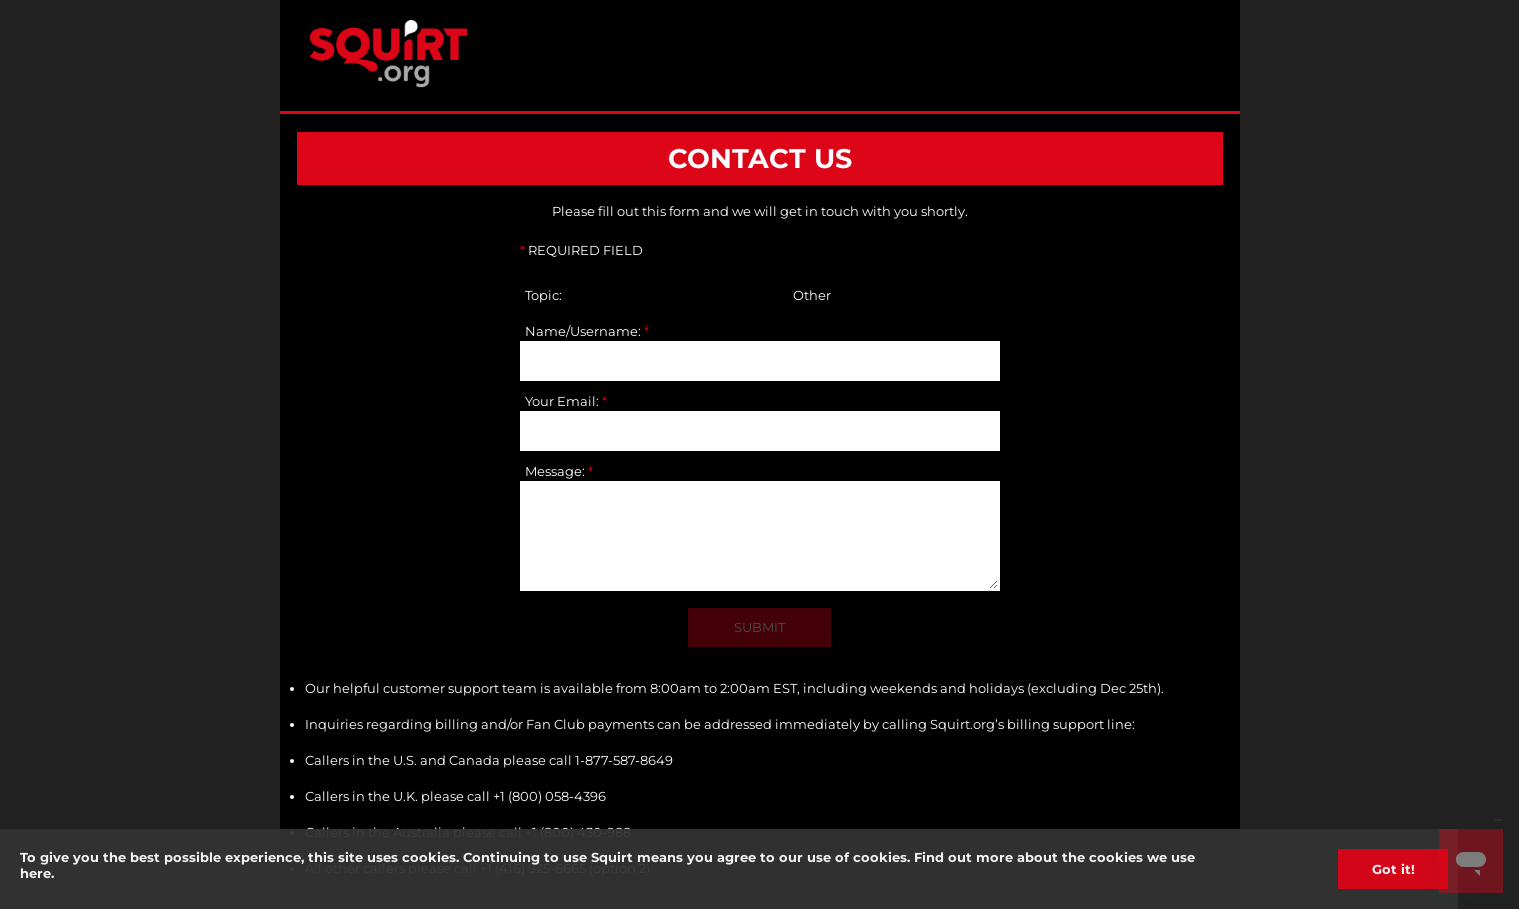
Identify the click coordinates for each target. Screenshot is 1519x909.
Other (812, 295)
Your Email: (566, 401)
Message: (559, 471)
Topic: (543, 295)
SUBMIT (759, 627)
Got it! (1393, 869)
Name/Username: (587, 331)
